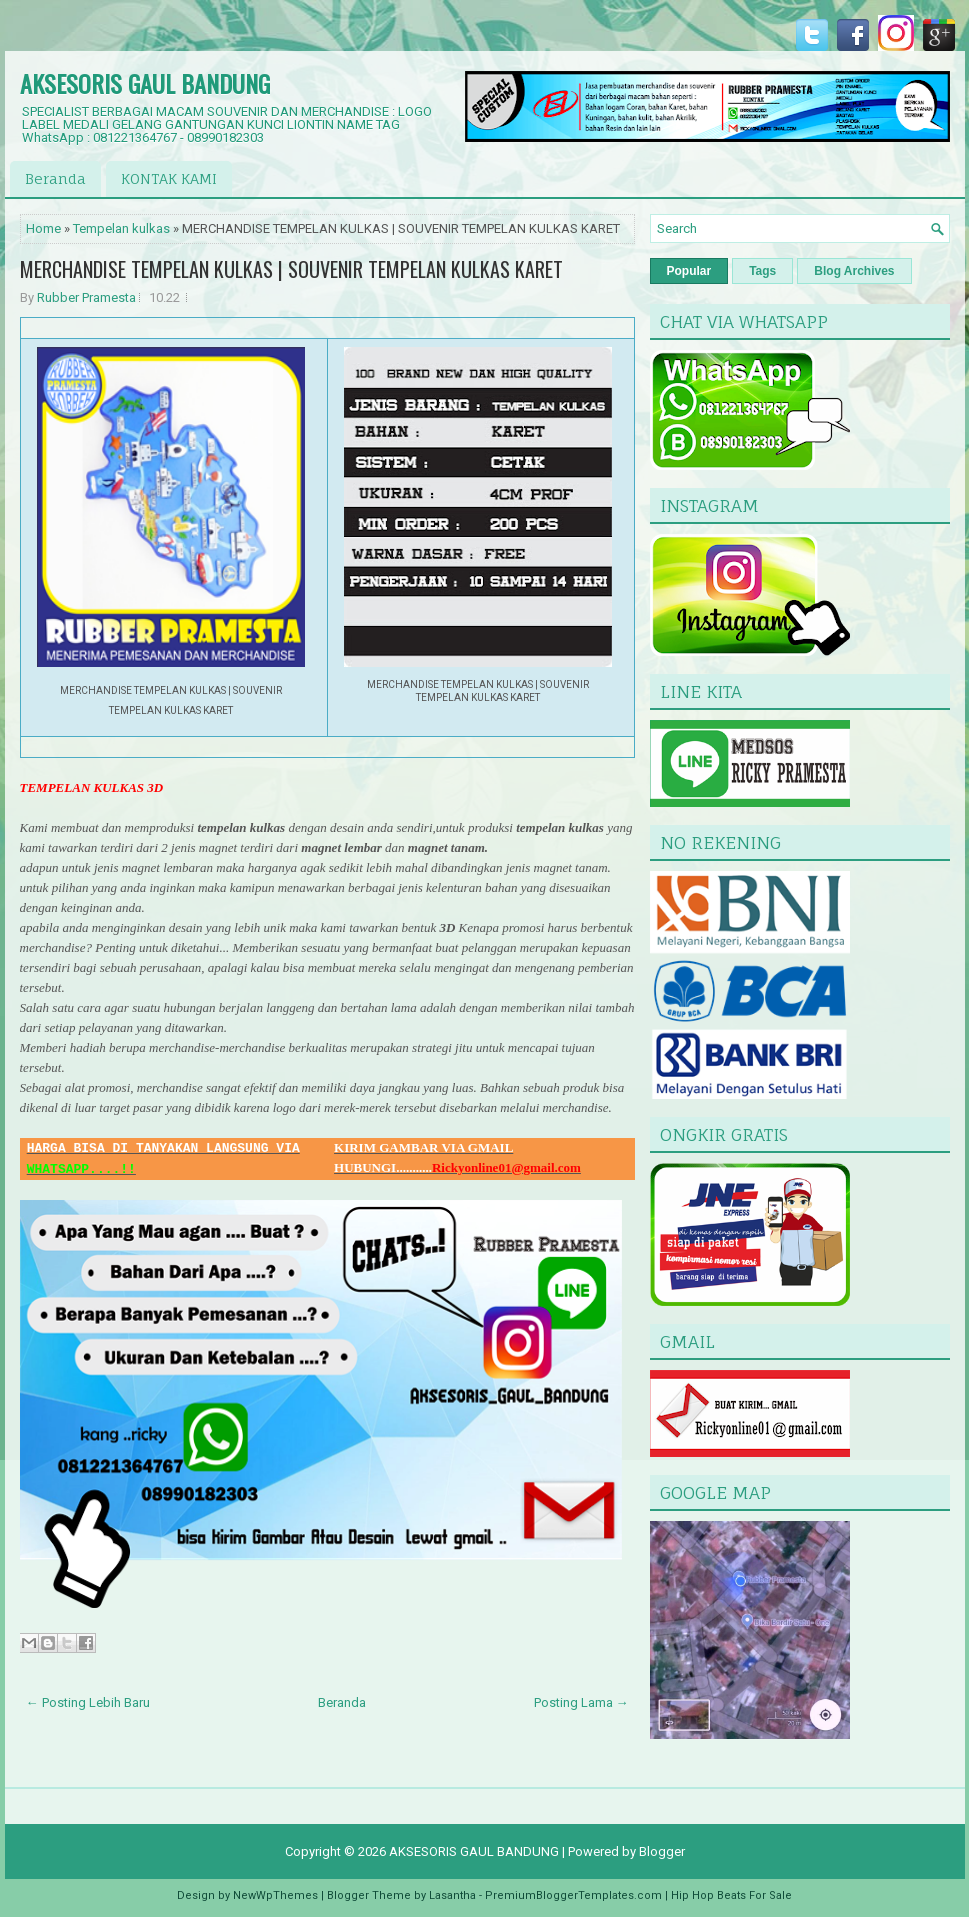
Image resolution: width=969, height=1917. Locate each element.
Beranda (55, 178)
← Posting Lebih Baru (88, 1702)
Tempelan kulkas (121, 228)
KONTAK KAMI (169, 178)
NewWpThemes (275, 1895)
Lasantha (452, 1895)
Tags (762, 271)
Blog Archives (854, 271)
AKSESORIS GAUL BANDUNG (145, 83)
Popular (689, 271)
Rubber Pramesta (86, 297)
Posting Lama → (581, 1702)
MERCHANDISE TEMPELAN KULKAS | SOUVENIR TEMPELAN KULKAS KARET (291, 269)
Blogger (662, 1851)
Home (43, 228)
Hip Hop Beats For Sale (731, 1895)
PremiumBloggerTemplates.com (573, 1895)
